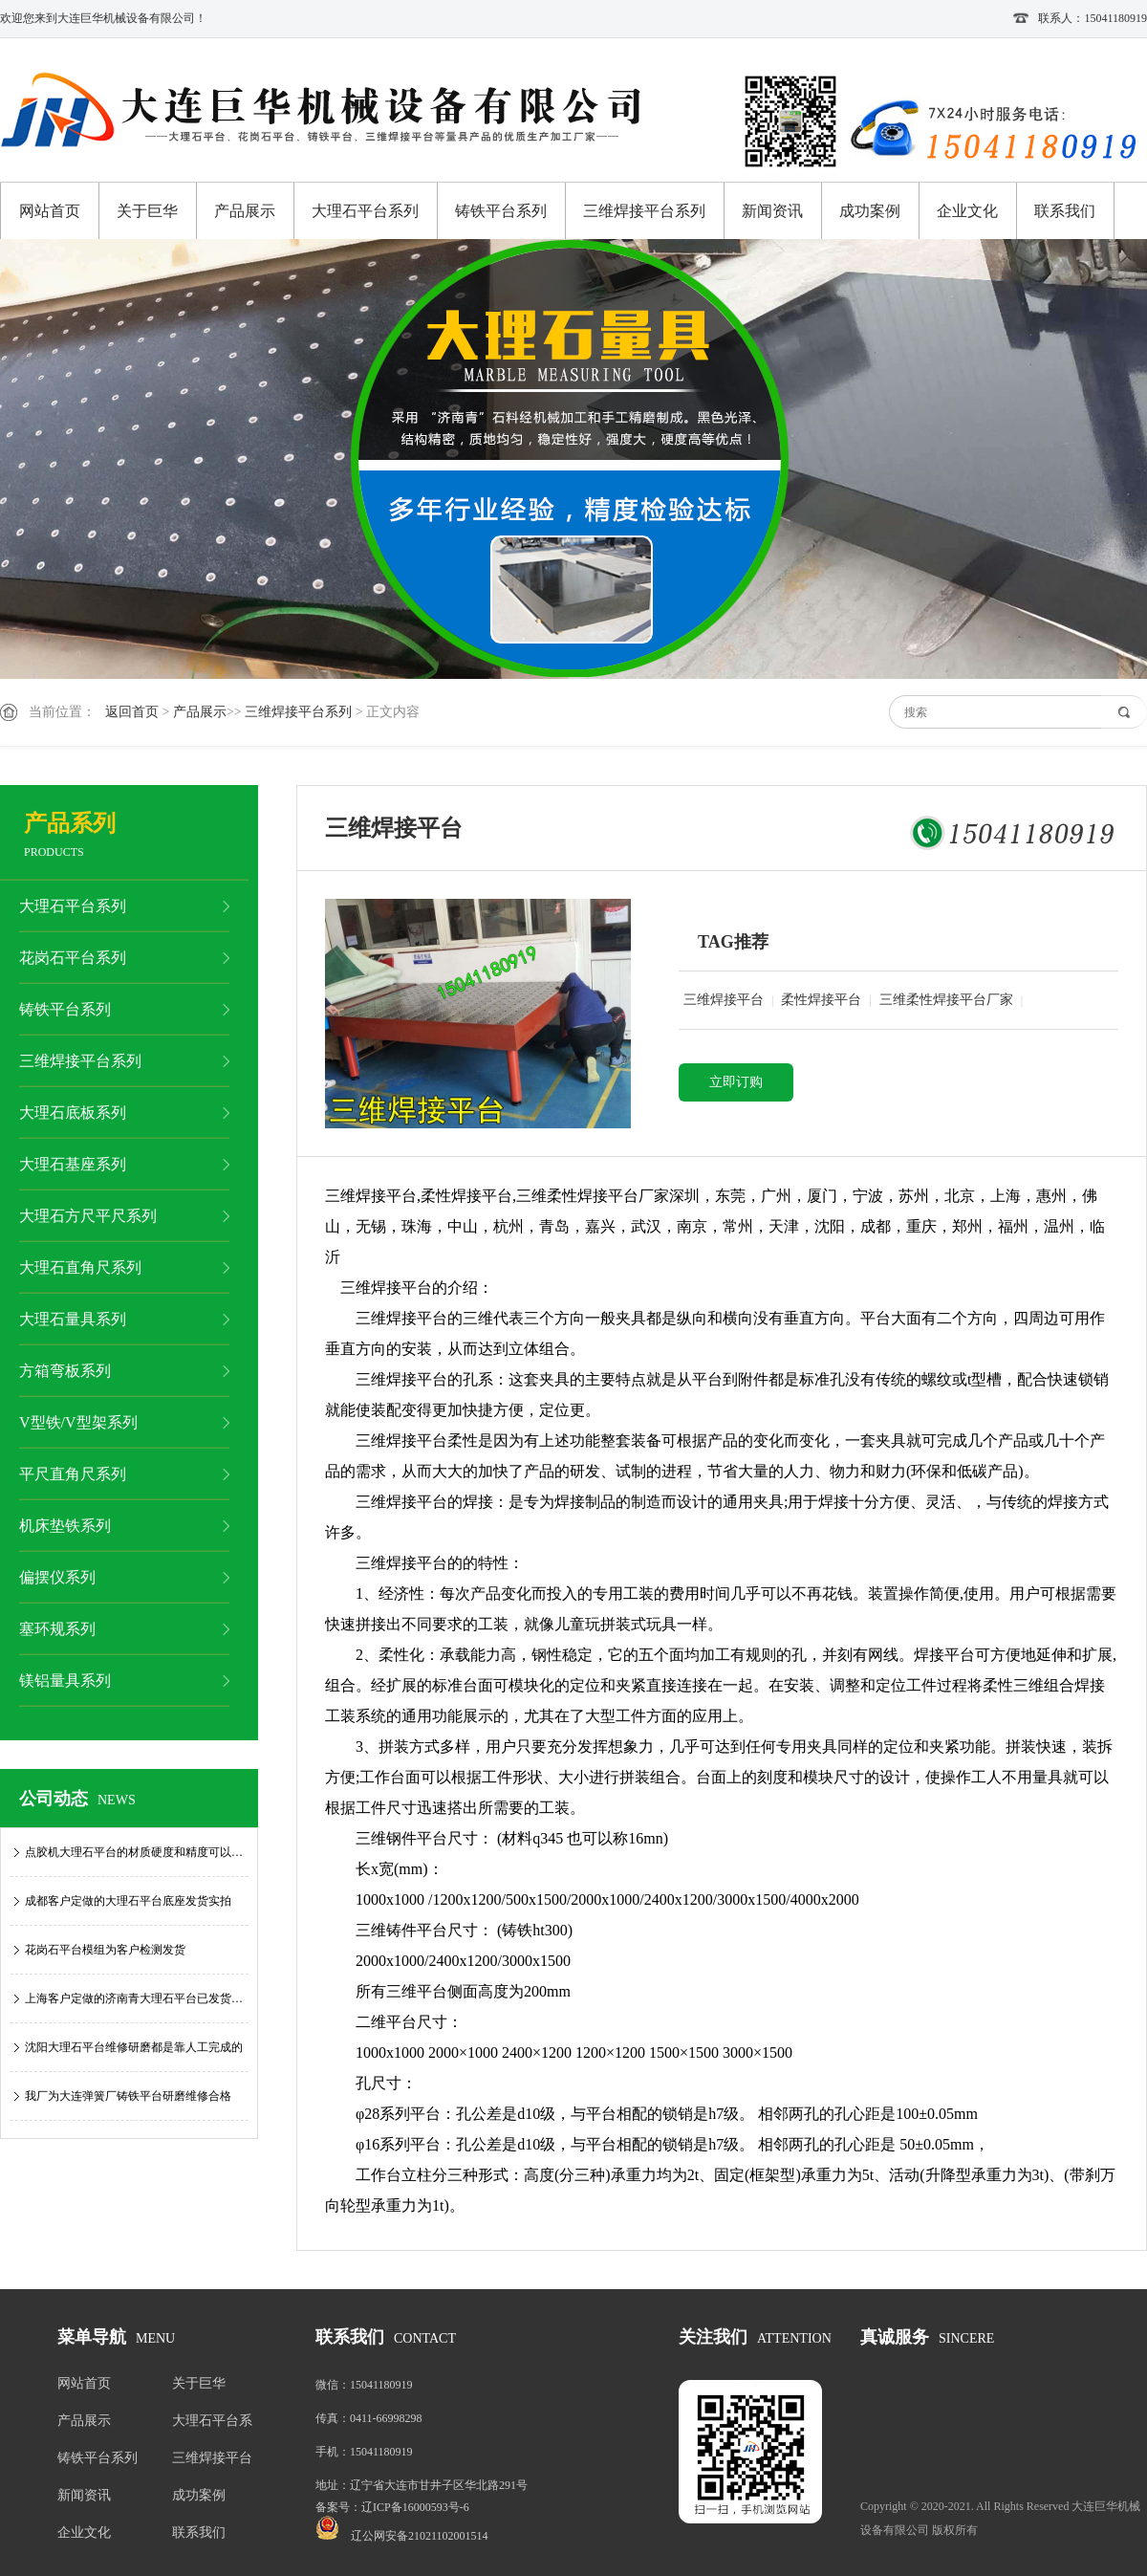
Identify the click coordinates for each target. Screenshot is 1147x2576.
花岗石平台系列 (72, 958)
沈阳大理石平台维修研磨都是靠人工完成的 (134, 2047)
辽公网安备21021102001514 (419, 2536)
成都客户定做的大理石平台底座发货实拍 (128, 1901)
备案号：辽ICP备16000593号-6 (392, 2507)
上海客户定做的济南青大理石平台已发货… (134, 1998)
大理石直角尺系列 (80, 1267)
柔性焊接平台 (821, 1000)
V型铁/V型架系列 (78, 1422)
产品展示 (244, 211)
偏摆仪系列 (57, 1577)
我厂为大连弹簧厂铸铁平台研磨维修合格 (128, 2096)
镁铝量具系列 (65, 1680)
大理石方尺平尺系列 (88, 1216)
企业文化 (967, 211)
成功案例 (869, 211)
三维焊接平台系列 (644, 211)
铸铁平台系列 (501, 211)
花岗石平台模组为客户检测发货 (105, 1949)
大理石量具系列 (72, 1319)
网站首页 (49, 211)
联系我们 (1064, 211)
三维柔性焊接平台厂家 (946, 1000)
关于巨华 (147, 211)
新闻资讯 (772, 211)
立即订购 (736, 1082)
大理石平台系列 (365, 211)
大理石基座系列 (72, 1164)
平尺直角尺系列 (72, 1474)
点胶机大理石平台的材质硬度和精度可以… (134, 1852)
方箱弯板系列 (65, 1371)
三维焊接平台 (723, 1000)
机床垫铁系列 (65, 1525)
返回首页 (132, 712)
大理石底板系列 (72, 1112)
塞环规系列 (57, 1629)
